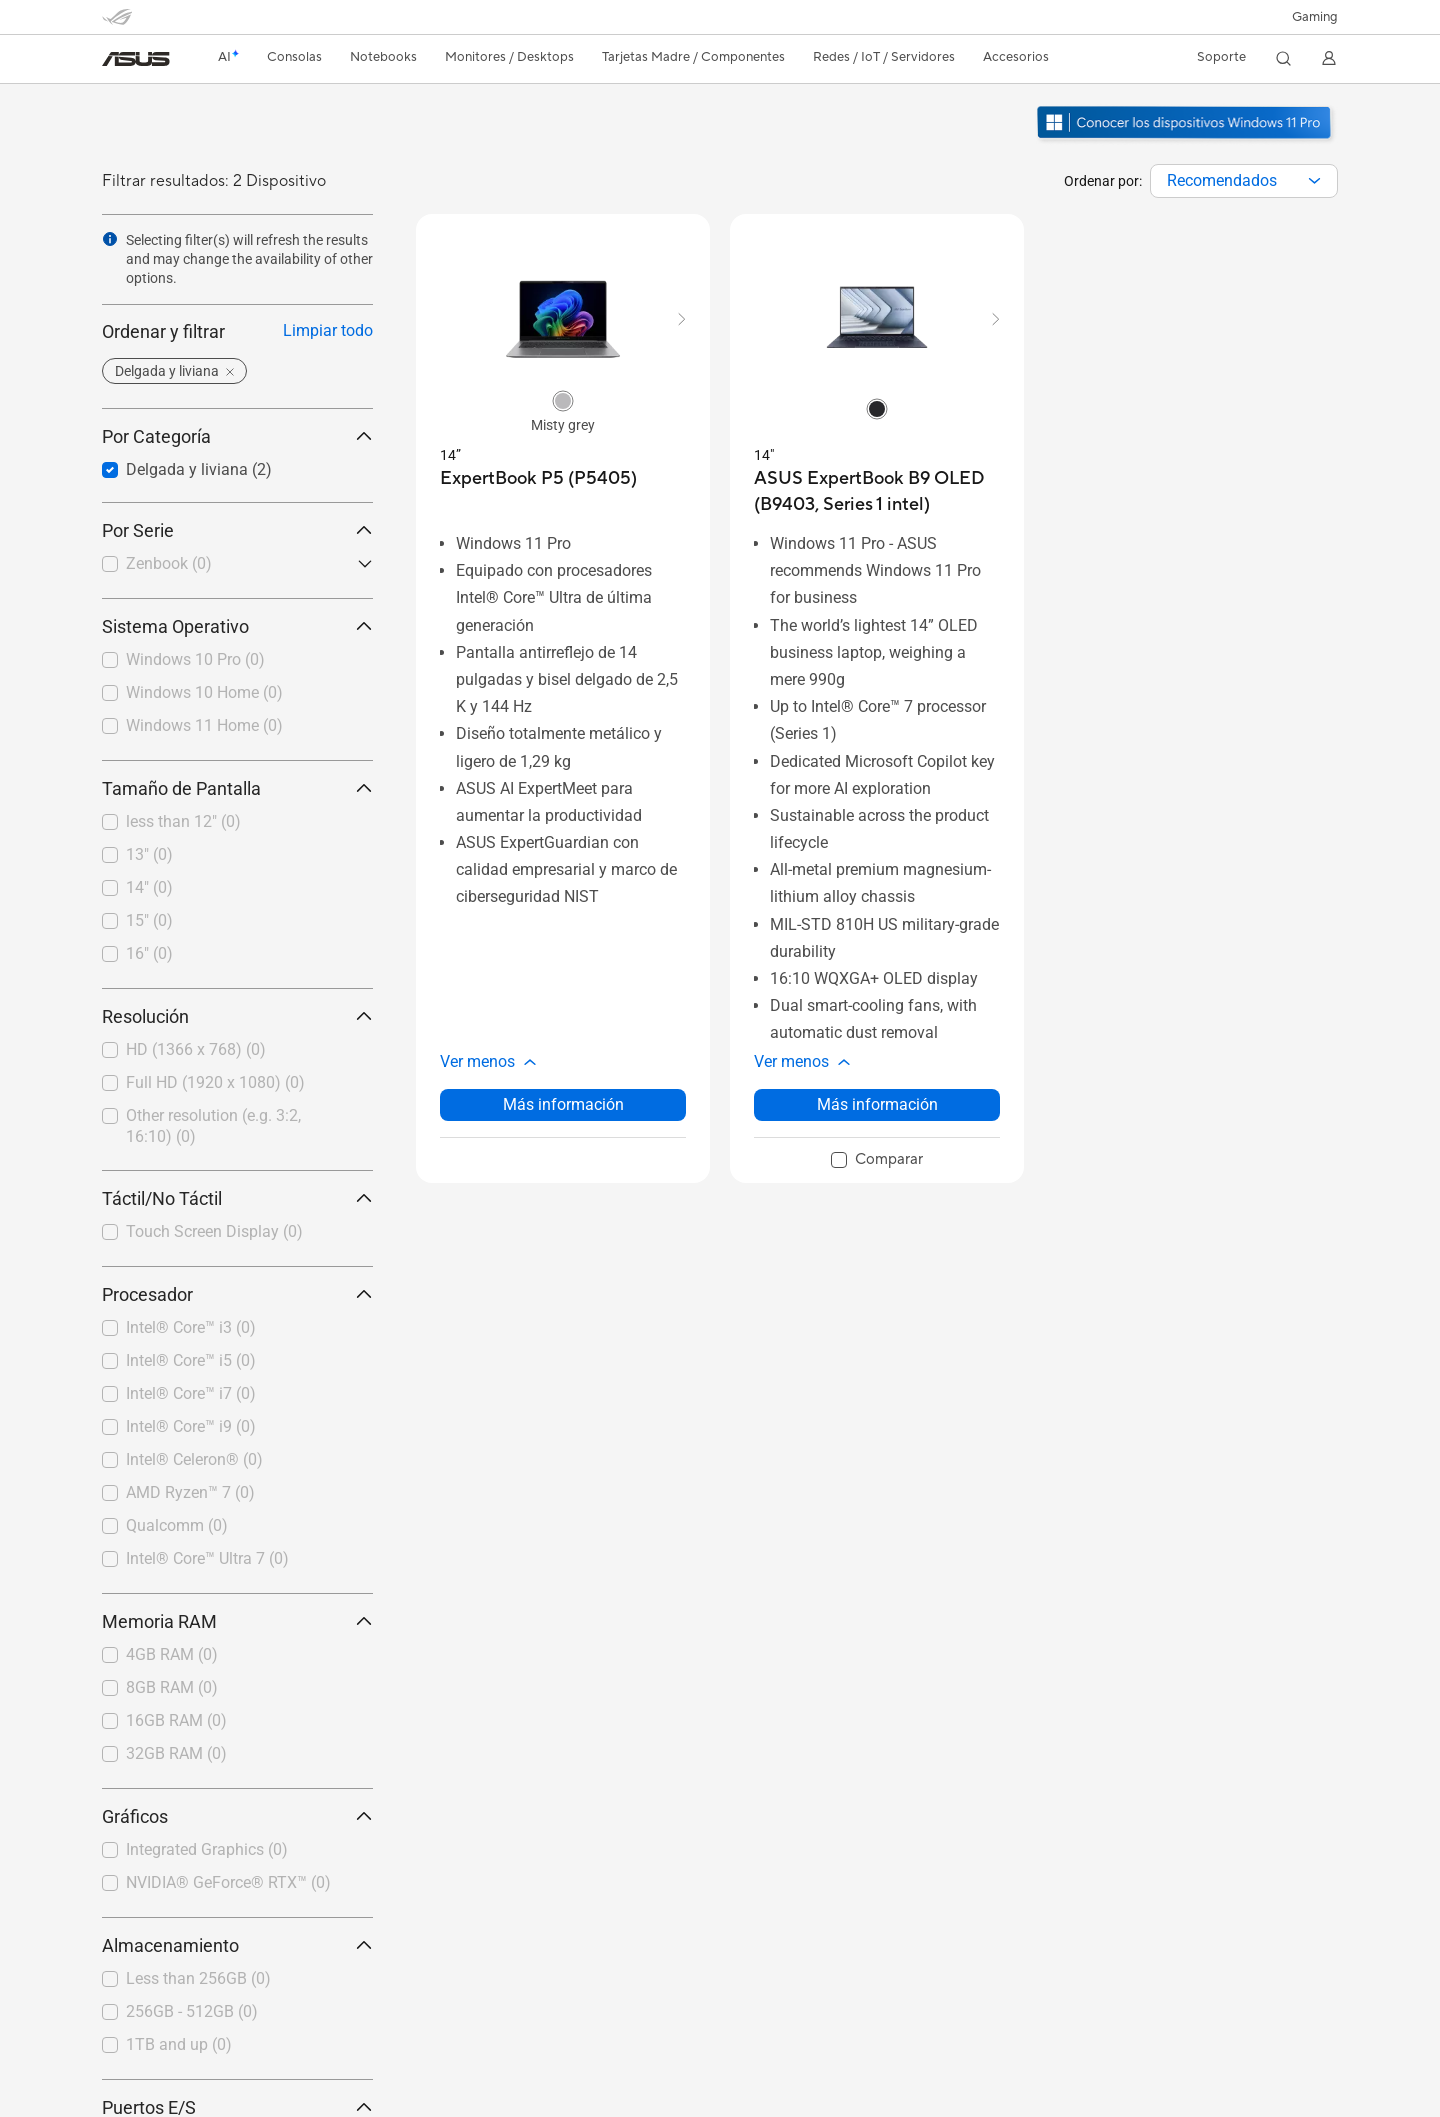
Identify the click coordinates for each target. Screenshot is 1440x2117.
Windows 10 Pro (195, 659)
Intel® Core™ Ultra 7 (207, 1558)
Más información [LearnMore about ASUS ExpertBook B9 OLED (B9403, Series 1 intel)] (877, 1104)
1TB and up (179, 2044)
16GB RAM (176, 1720)
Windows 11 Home (204, 725)
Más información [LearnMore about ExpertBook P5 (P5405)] (563, 1104)
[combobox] (1244, 181)
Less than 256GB (198, 1978)
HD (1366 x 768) (196, 1049)
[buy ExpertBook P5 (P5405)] (538, 478)
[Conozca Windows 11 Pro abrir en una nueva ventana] (1186, 141)
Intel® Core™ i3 (191, 1327)
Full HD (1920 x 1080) (215, 1082)
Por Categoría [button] (237, 436)
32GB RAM (176, 1753)
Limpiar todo (328, 330)
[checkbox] (229, 565)
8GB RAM (172, 1687)
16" (149, 953)
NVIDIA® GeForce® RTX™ (228, 1882)
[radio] (563, 400)
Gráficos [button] (237, 1816)
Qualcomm (177, 1525)
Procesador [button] (237, 1294)
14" (149, 887)
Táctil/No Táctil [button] (237, 1198)
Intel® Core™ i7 (191, 1393)
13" (149, 854)
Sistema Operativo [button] (237, 626)
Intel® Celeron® (194, 1459)
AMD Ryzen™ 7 (190, 1492)
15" (149, 920)
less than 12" (183, 821)
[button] (1315, 17)
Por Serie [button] (237, 530)
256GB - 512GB (192, 2011)
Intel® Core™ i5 (191, 1360)
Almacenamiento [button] (237, 1945)
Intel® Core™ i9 (191, 1426)
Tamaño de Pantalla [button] (237, 788)
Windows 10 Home (204, 692)
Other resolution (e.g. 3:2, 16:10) (213, 1126)
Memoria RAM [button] (237, 1621)
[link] (136, 59)
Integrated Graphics (207, 1849)
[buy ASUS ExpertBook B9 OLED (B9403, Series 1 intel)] (877, 491)
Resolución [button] (237, 1016)
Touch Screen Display (214, 1231)
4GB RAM (172, 1654)
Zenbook (169, 563)
